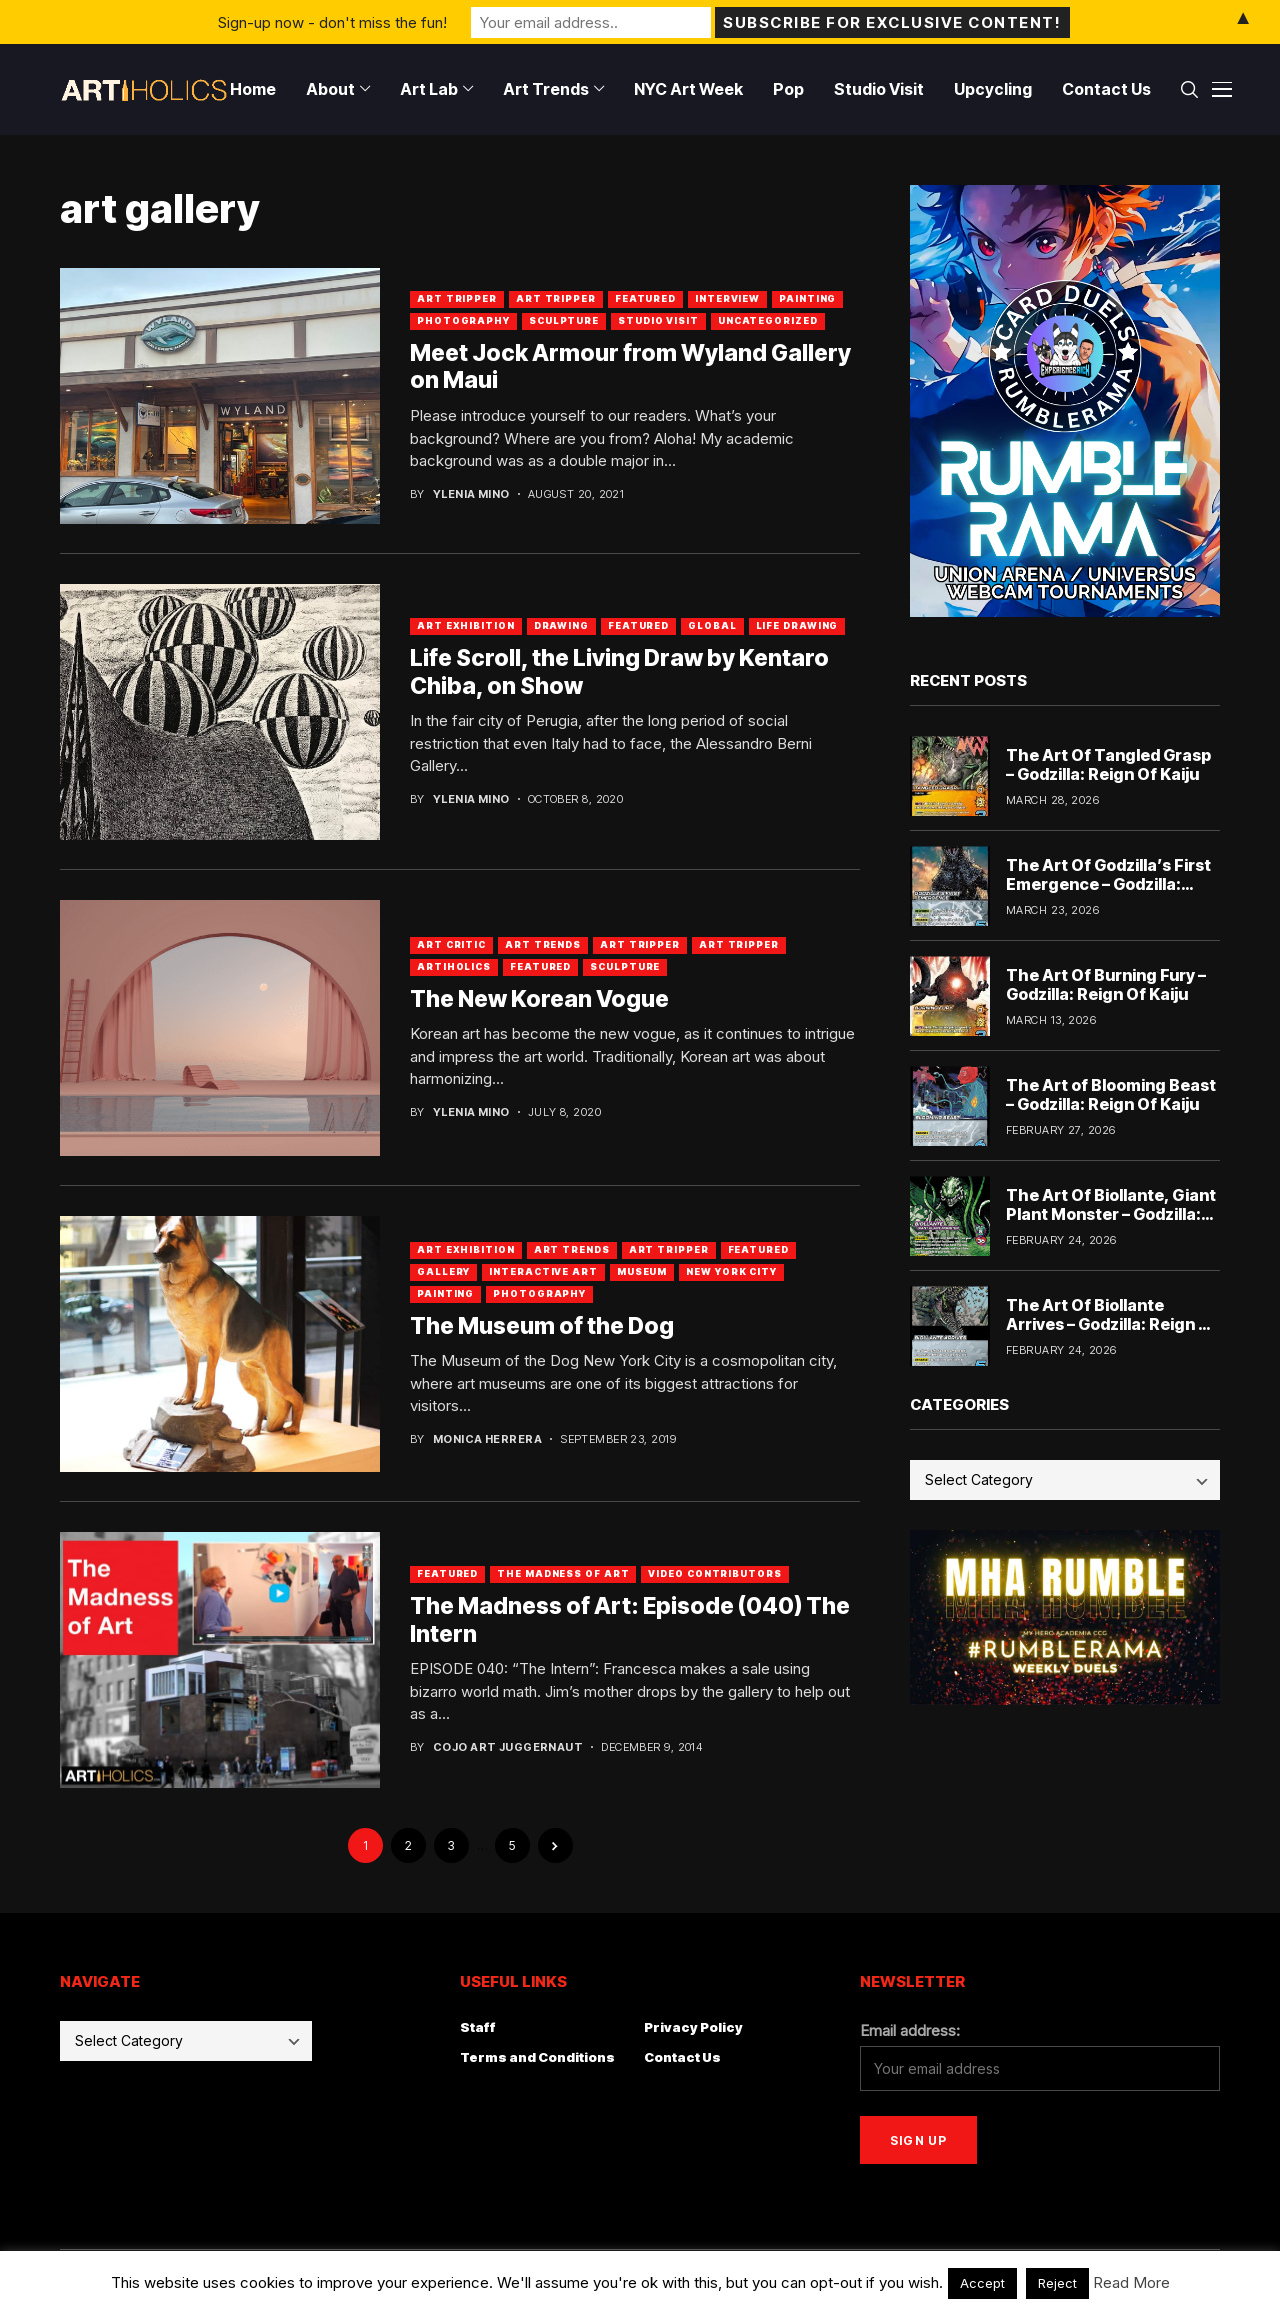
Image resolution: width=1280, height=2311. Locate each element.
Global (712, 625)
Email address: (910, 2030)
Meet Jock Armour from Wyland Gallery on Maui (630, 367)
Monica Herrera (487, 1439)
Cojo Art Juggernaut (508, 1747)
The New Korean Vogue (539, 999)
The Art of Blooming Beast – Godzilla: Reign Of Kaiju (1111, 1094)
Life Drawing (797, 625)
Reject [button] (1057, 2283)
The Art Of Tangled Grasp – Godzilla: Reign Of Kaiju (1108, 764)
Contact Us (682, 2057)
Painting (807, 298)
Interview (727, 298)
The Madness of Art (563, 1573)
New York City (731, 1271)
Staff (478, 2027)
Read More (1131, 2282)
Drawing (561, 625)
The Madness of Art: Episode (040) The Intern (630, 1620)
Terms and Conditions (537, 2057)
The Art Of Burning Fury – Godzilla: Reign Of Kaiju (1106, 984)
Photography (463, 320)
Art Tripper (457, 298)
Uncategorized (768, 320)
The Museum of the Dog (542, 1326)
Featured (645, 298)
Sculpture (564, 320)
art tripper (556, 298)
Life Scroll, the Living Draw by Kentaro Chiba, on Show (619, 672)
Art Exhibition (466, 625)
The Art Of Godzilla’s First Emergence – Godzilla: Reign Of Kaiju (1108, 884)
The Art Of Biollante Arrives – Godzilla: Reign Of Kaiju (1112, 1324)
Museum (642, 1271)
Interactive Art (543, 1271)
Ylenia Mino (471, 494)
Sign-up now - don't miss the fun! (332, 21)
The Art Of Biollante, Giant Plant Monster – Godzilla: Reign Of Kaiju (1111, 1214)
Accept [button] (982, 2283)
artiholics (454, 966)
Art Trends (543, 944)
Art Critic (451, 944)
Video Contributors (714, 1573)
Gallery (443, 1271)
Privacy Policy (693, 2027)
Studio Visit (658, 320)
